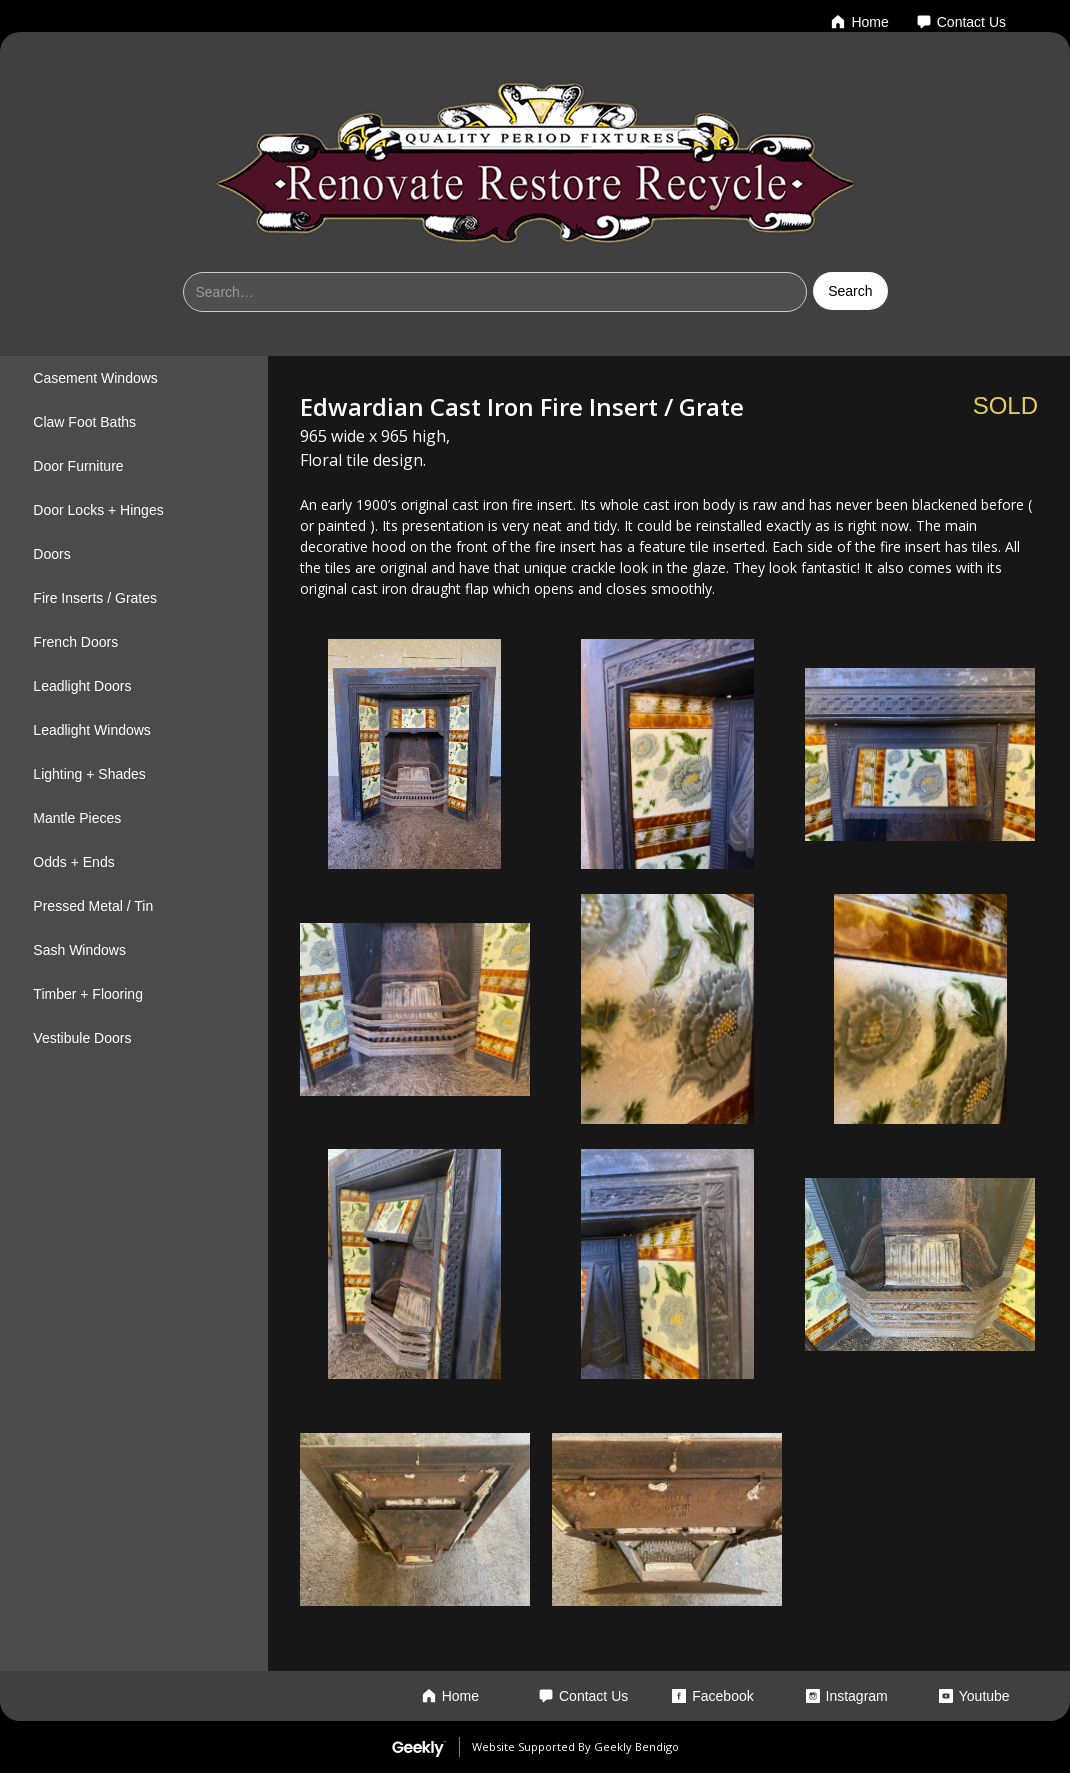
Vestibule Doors (82, 1038)
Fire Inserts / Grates (95, 598)
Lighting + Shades (89, 774)
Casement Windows (95, 378)
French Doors (75, 642)
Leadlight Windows (92, 730)
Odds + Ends (73, 862)
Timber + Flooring (88, 994)
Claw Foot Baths (84, 422)
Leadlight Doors (82, 686)
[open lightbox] (415, 754)
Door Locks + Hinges (98, 510)
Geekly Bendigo (636, 1746)
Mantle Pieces (77, 818)
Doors (51, 554)
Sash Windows (79, 950)
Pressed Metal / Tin (93, 906)
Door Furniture (78, 466)
